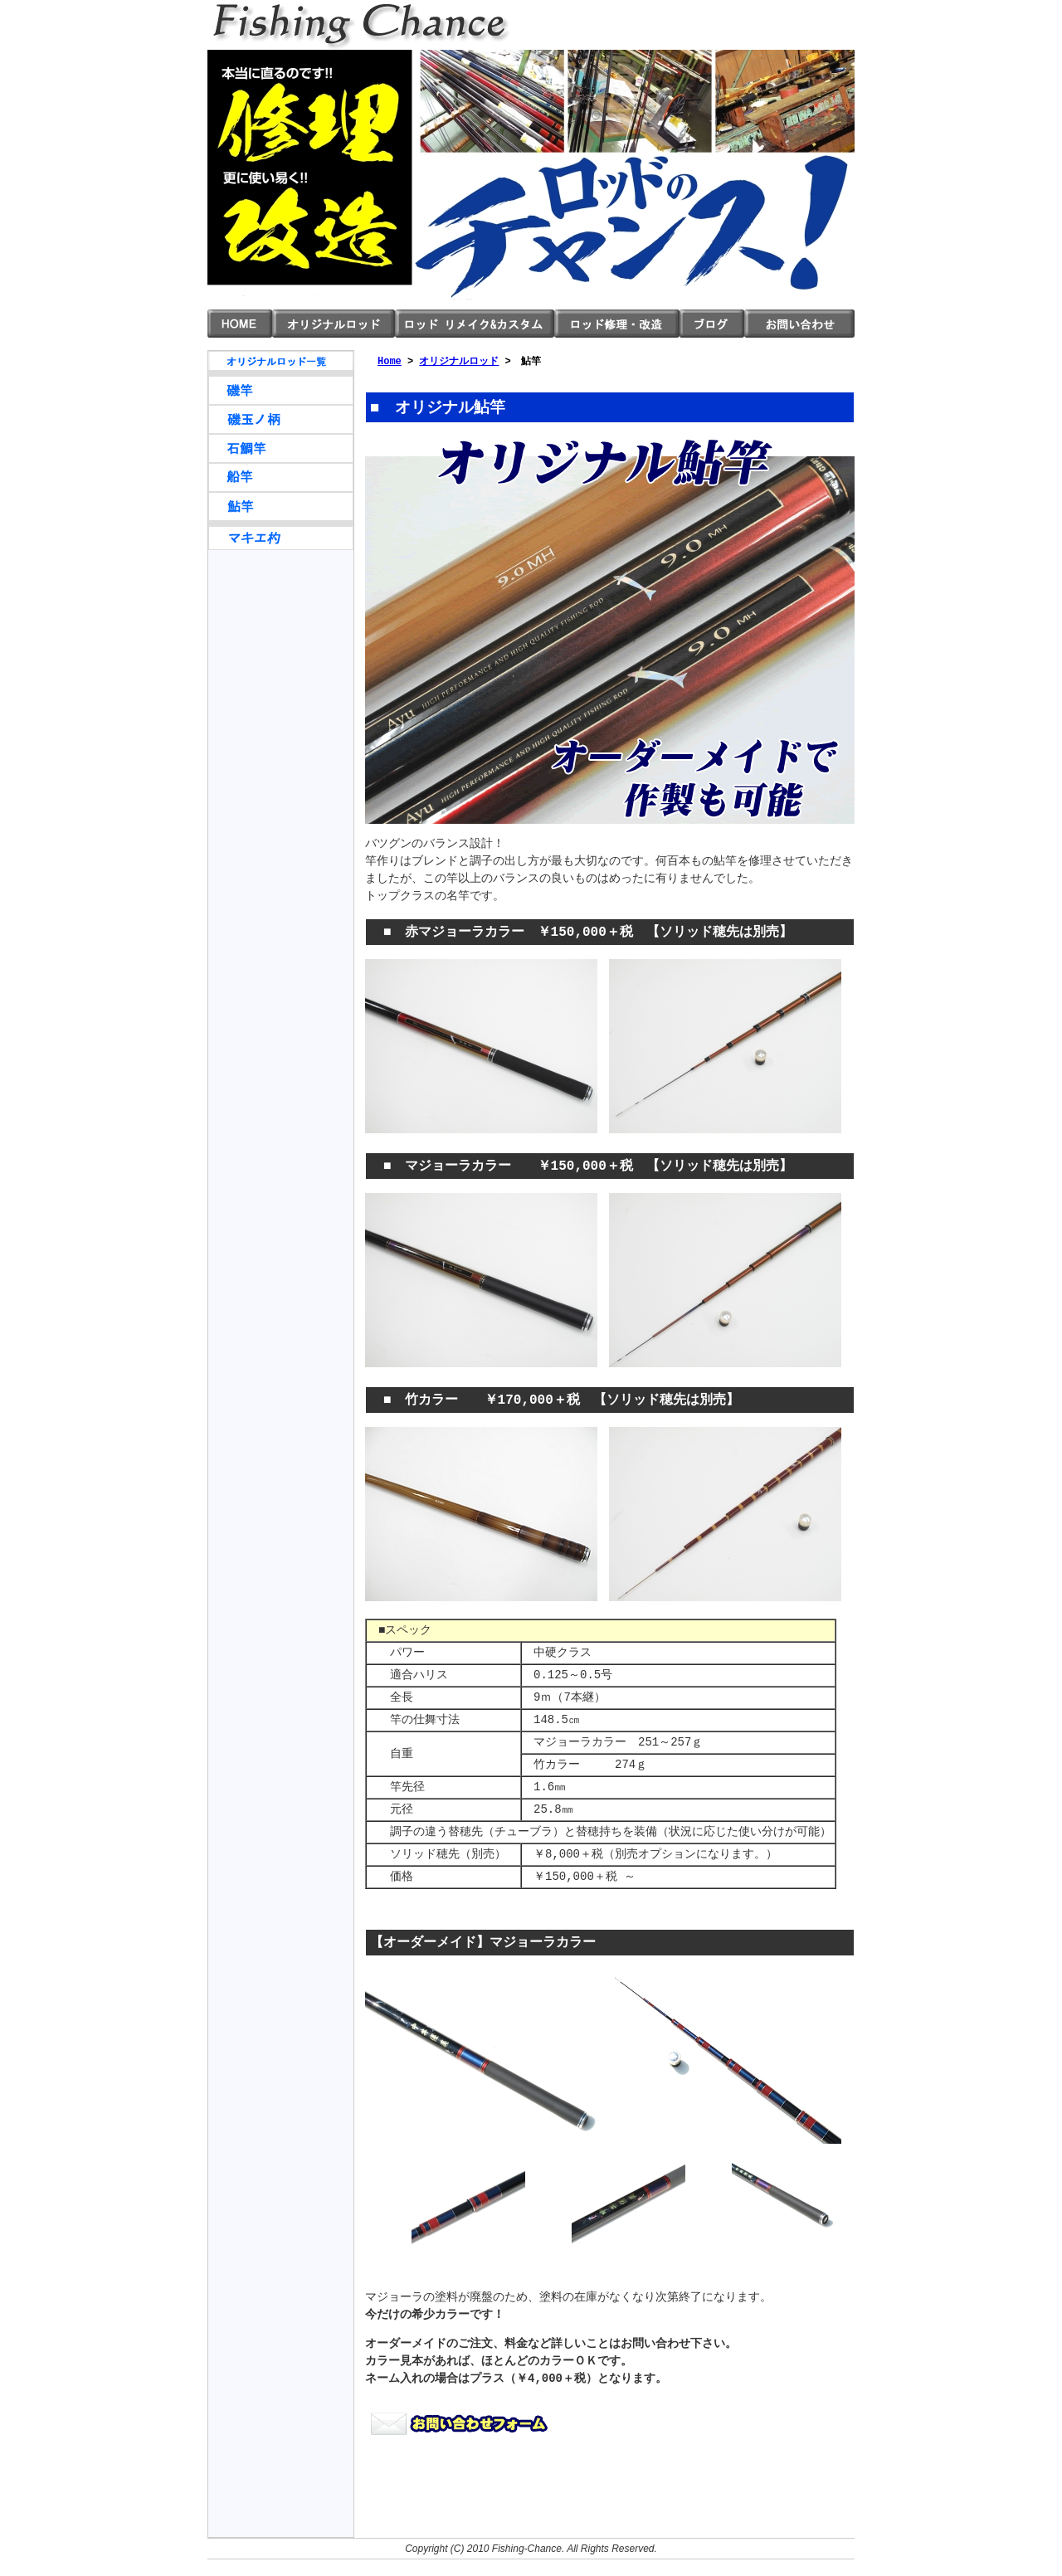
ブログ (712, 323)
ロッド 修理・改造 (617, 323)
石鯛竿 (280, 448)
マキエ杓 (280, 535)
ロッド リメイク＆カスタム (474, 323)
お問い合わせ (799, 323)
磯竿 (280, 390)
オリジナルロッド (333, 323)
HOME (239, 323)
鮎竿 (280, 506)
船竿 (280, 477)
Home (390, 361)
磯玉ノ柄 (280, 419)
